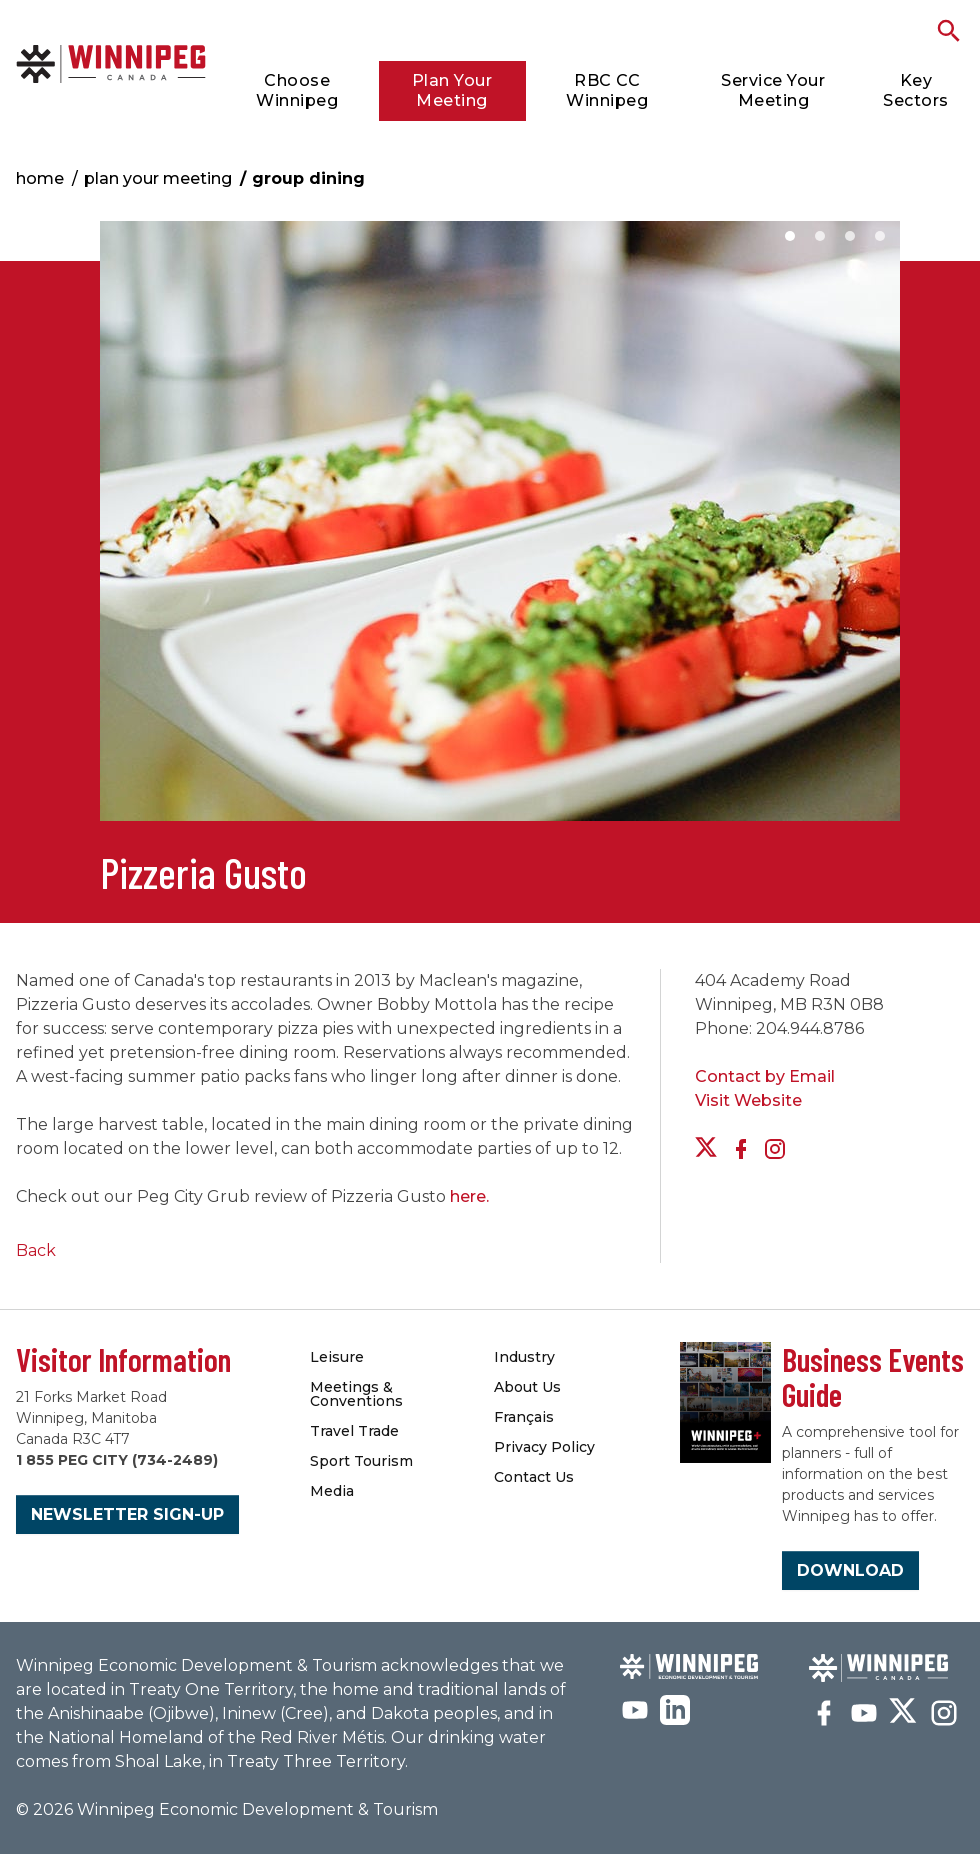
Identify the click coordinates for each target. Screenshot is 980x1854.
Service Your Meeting (773, 90)
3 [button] (850, 236)
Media (332, 1491)
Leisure (337, 1357)
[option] (500, 531)
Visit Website (748, 1100)
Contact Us (534, 1477)
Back (36, 1250)
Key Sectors (916, 90)
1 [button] (790, 236)
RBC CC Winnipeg (607, 90)
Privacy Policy (544, 1447)
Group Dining (308, 178)
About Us (527, 1387)
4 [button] (880, 236)
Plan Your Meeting (452, 90)
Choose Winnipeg (297, 90)
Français (524, 1417)
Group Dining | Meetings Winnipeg (111, 63)
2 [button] (820, 236)
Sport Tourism (361, 1461)
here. (469, 1196)
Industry (524, 1357)
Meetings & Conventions (356, 1394)
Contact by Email (765, 1076)
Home (40, 178)
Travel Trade (354, 1431)
